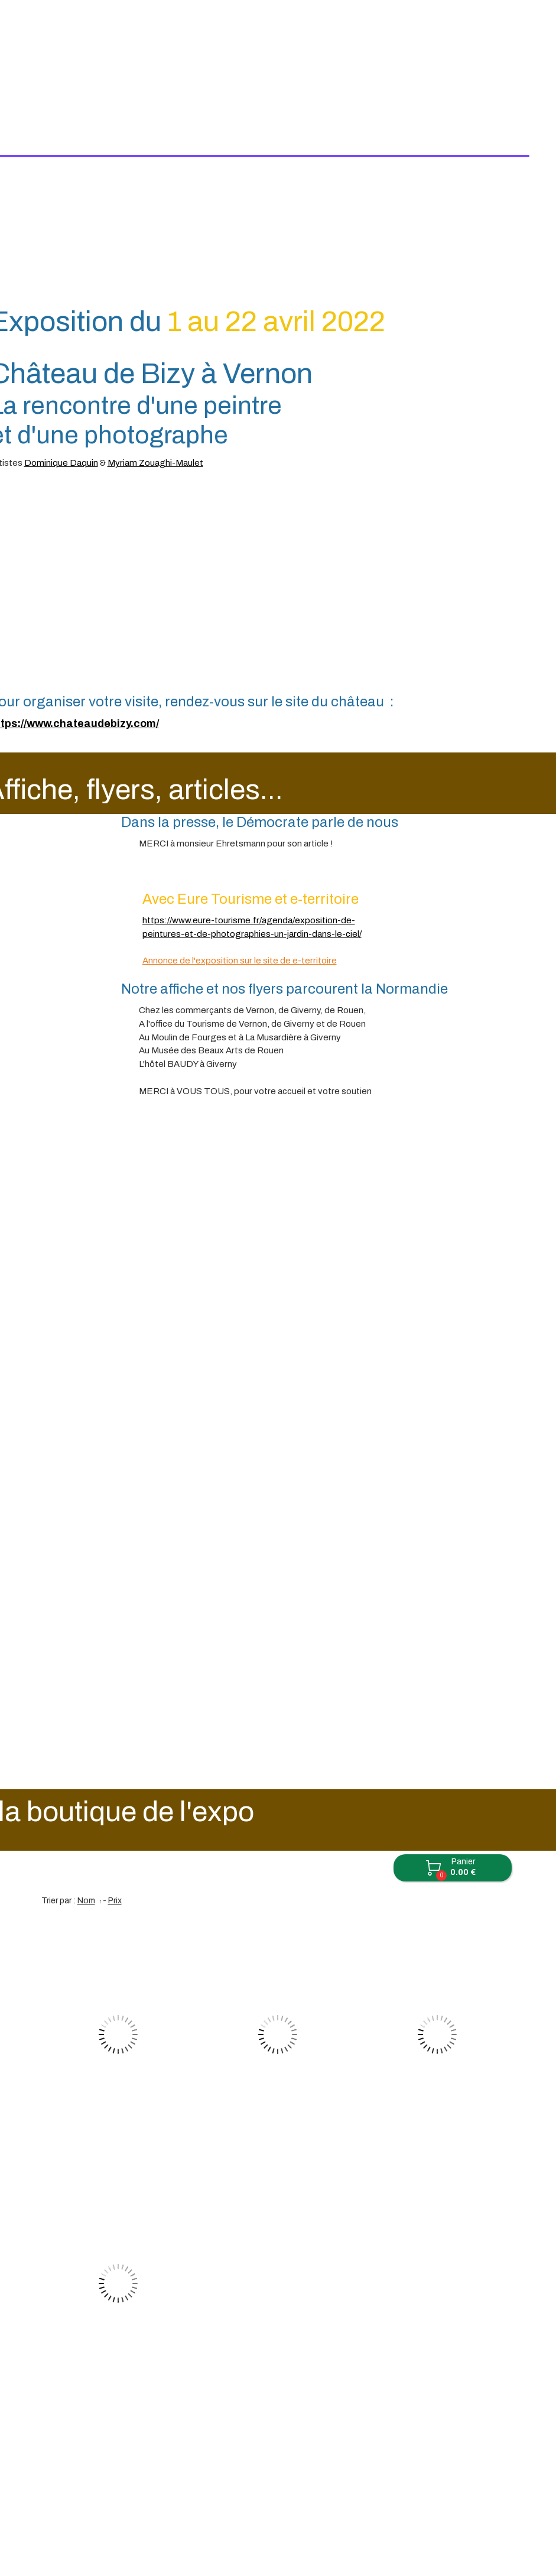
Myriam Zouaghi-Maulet (155, 371)
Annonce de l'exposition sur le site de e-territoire (239, 869)
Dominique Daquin (61, 371)
